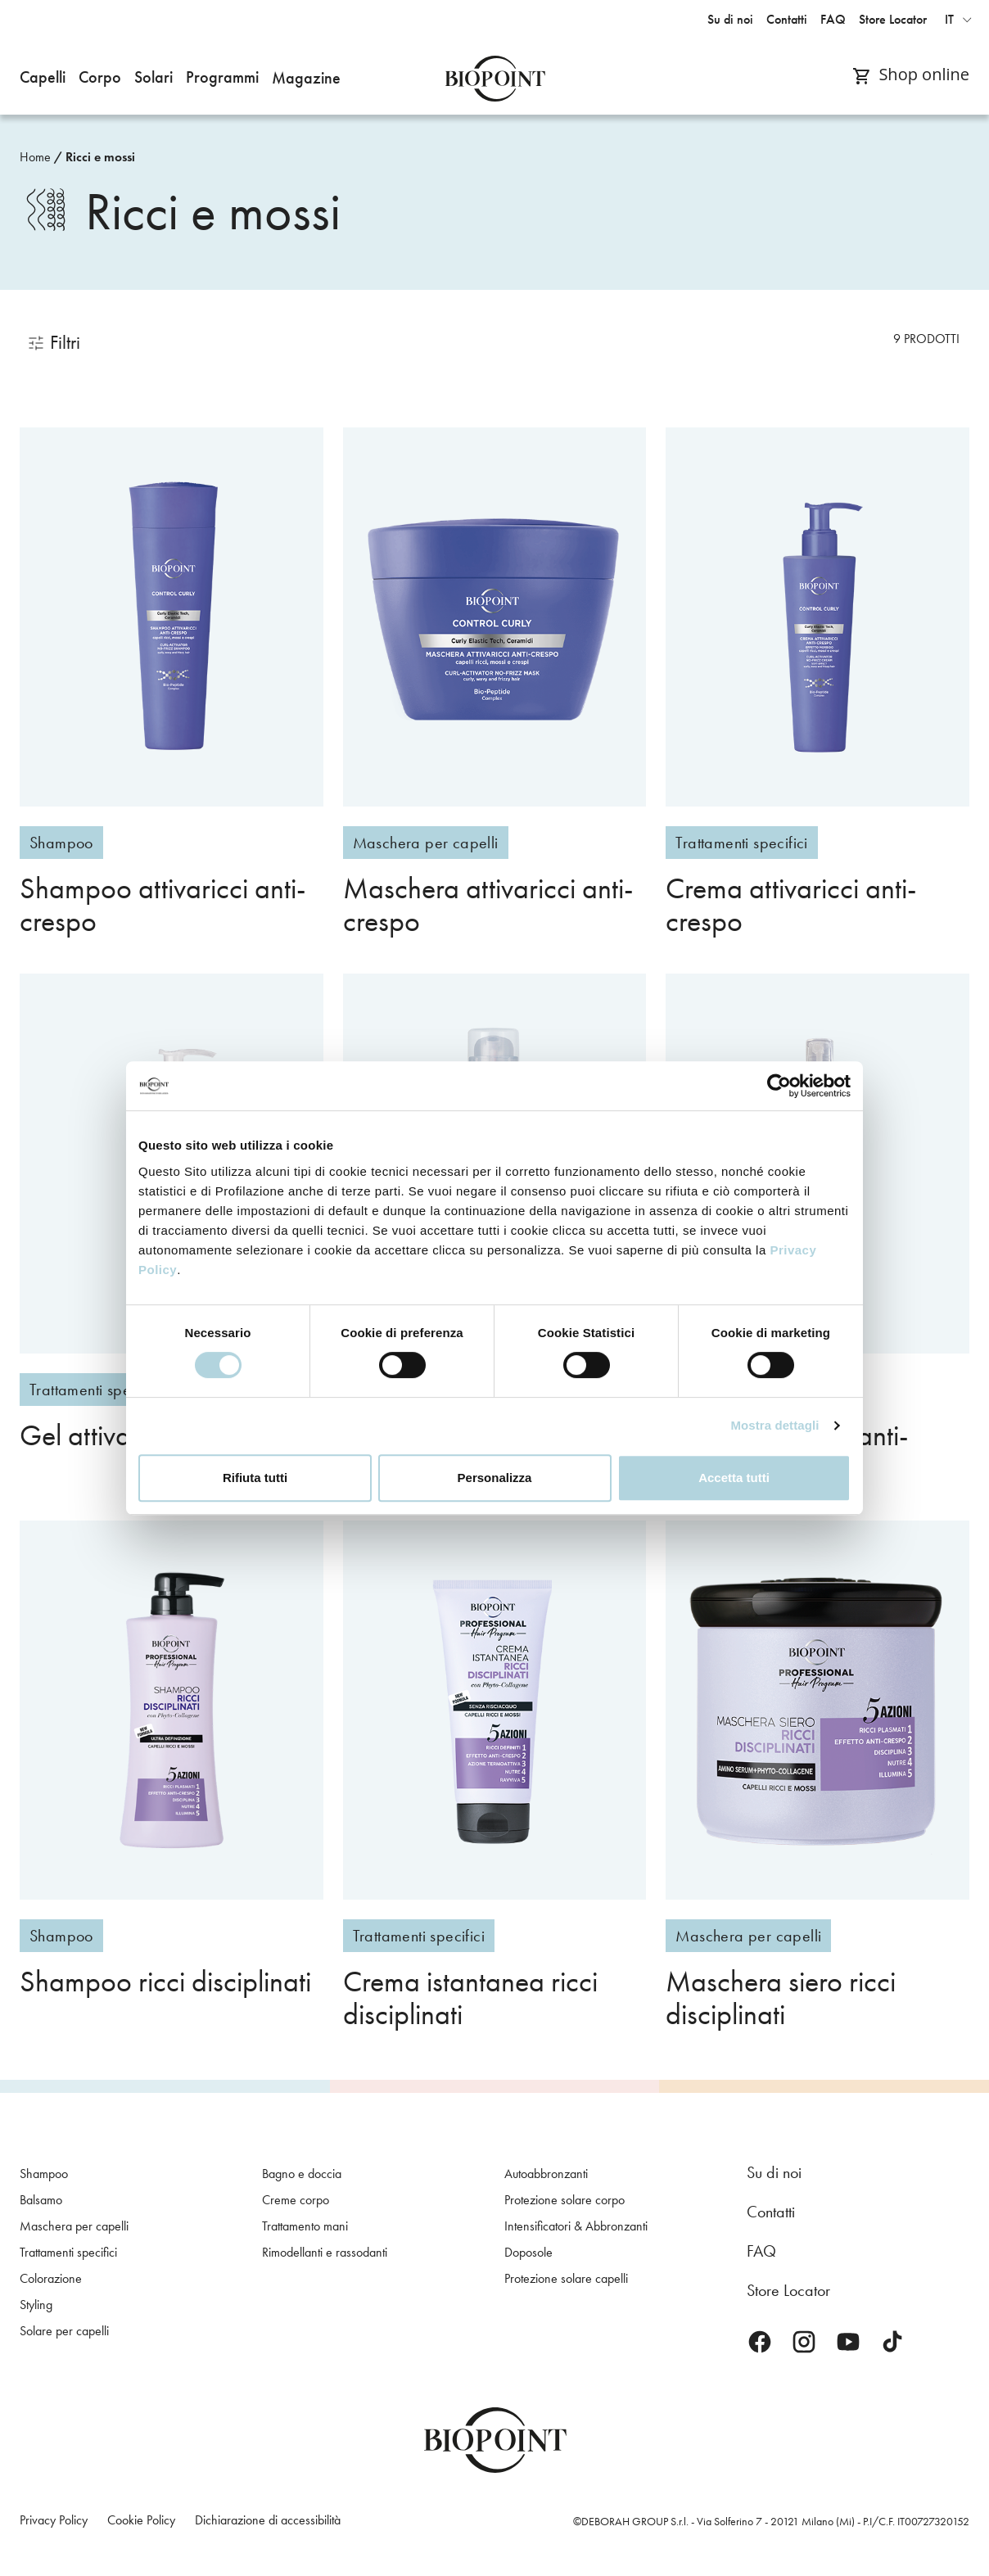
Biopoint (495, 79)
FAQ (761, 2251)
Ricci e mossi (100, 157)
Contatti (771, 2211)
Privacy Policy (54, 2520)
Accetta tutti (734, 1478)
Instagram (804, 2342)
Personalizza (495, 1478)
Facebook (760, 2342)
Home (35, 157)
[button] (42, 79)
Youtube (848, 2342)
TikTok (892, 2342)
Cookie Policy (141, 2520)
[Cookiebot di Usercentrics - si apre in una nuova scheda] (779, 1085)
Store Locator (788, 2290)
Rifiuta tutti (255, 1478)
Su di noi (774, 2172)
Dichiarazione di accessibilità (268, 2520)
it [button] (949, 19)
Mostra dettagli (774, 1425)
